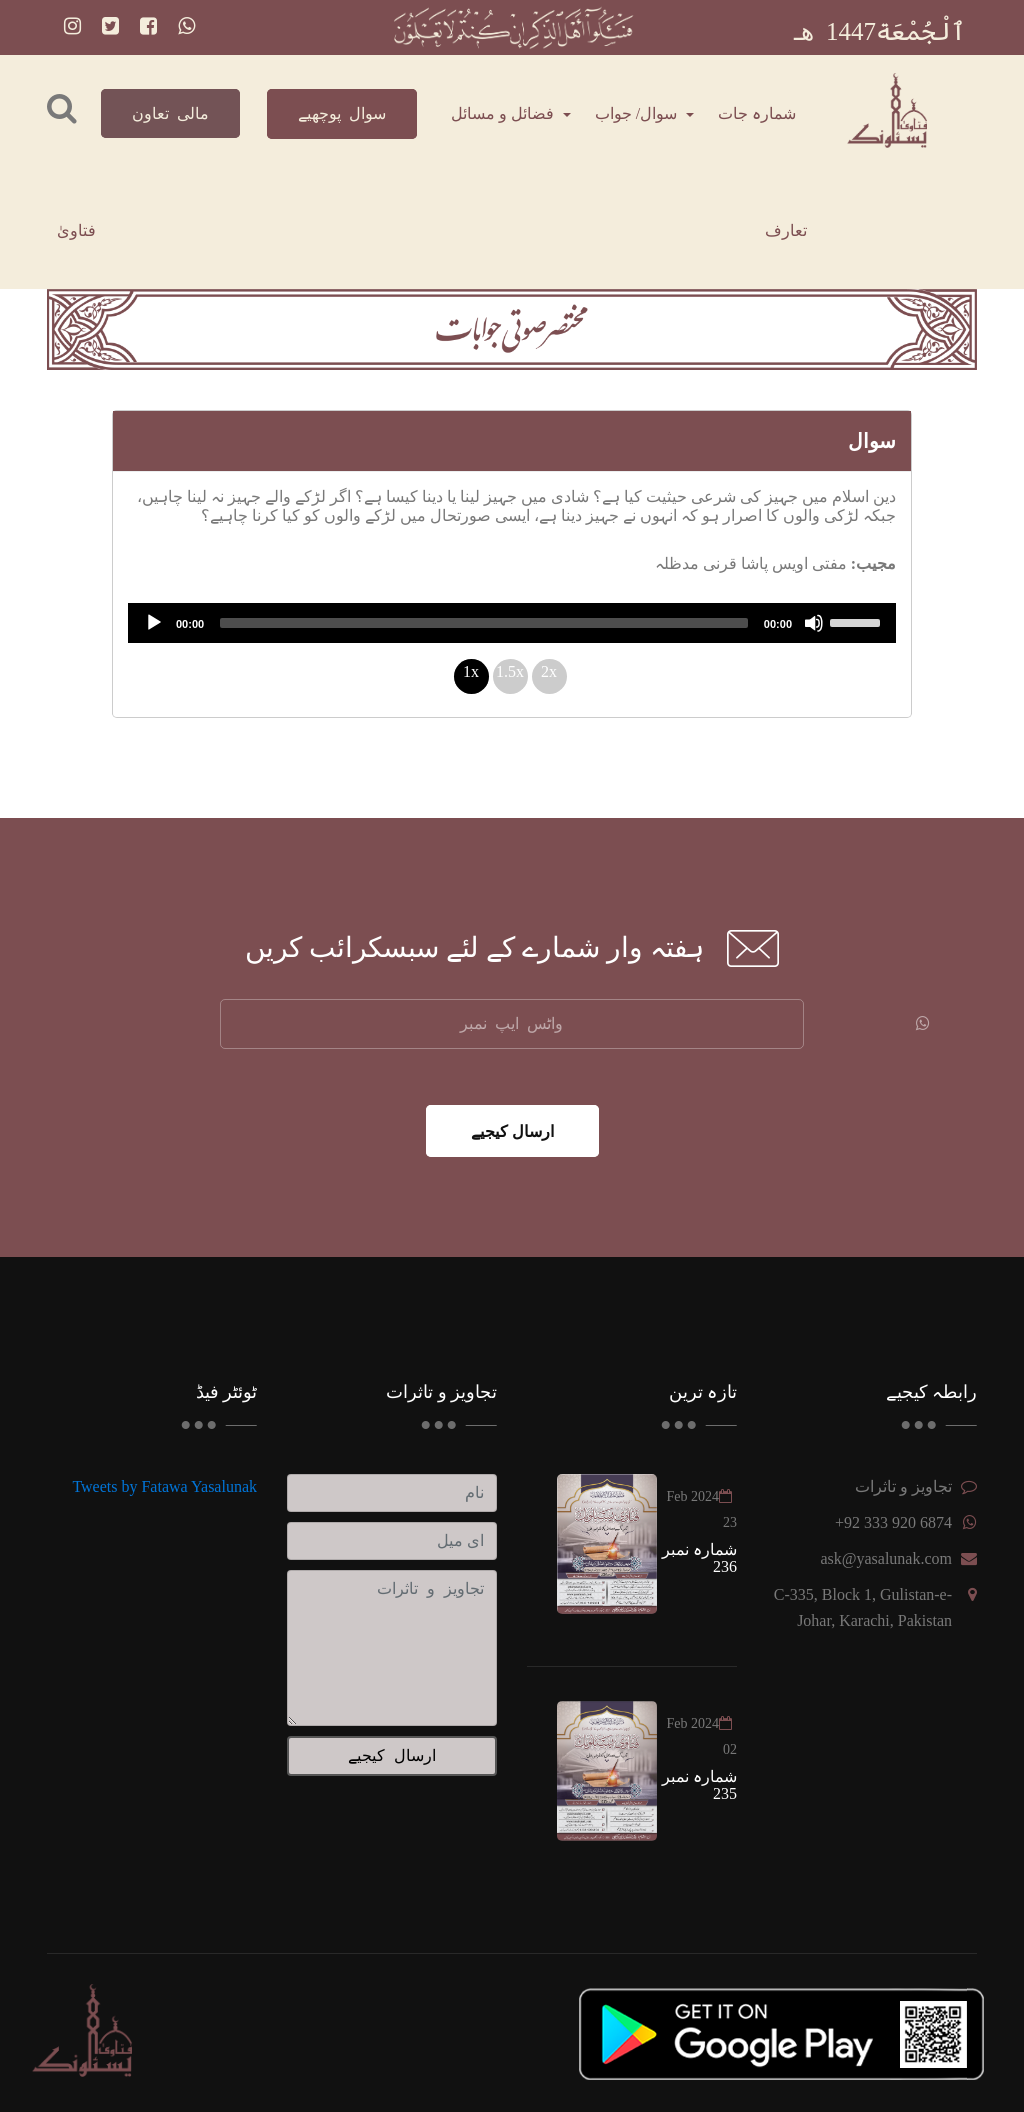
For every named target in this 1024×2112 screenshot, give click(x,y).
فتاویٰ (76, 230)
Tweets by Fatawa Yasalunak (164, 1486)
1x (471, 671)
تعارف (786, 230)
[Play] (154, 623)
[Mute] (814, 623)
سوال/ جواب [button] (638, 113)
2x (549, 671)
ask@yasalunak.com (886, 1558)
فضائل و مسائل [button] (504, 113)
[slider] (484, 623)
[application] (512, 623)
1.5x (510, 671)
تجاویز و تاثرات (903, 1486)
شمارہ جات (757, 113)
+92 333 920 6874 (893, 1522)
